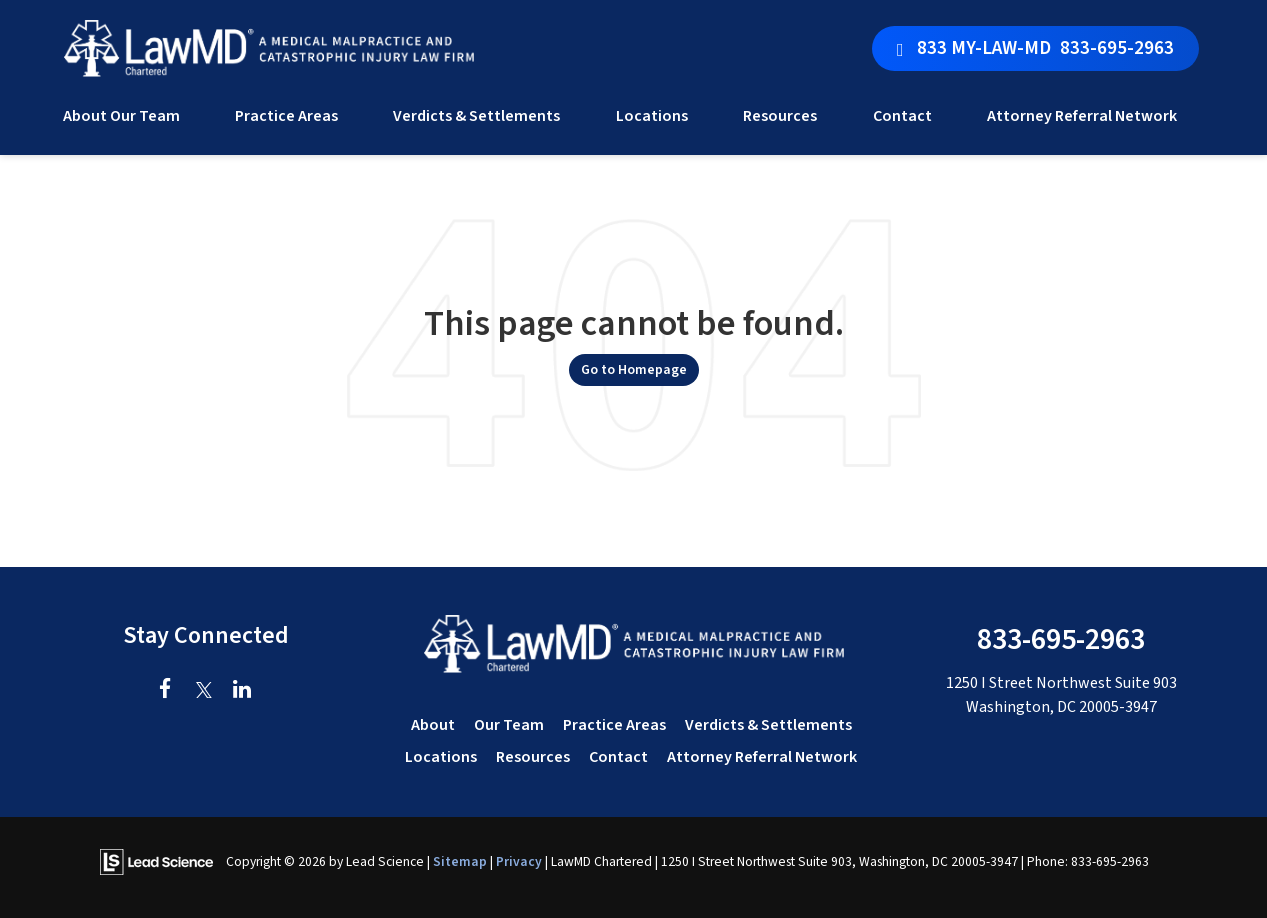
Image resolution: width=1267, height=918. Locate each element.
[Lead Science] (156, 861)
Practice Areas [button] (286, 116)
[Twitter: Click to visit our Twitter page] (203, 691)
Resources (533, 757)
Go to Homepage (634, 370)
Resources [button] (780, 116)
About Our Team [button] (121, 116)
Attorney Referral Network (1082, 116)
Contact (618, 757)
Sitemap (460, 861)
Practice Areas (614, 725)
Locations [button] (652, 116)
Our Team (509, 725)
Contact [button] (902, 116)
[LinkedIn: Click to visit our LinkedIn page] (241, 691)
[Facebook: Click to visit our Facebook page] (165, 691)
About (433, 725)
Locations (441, 757)
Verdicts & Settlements (476, 116)
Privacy (519, 861)
